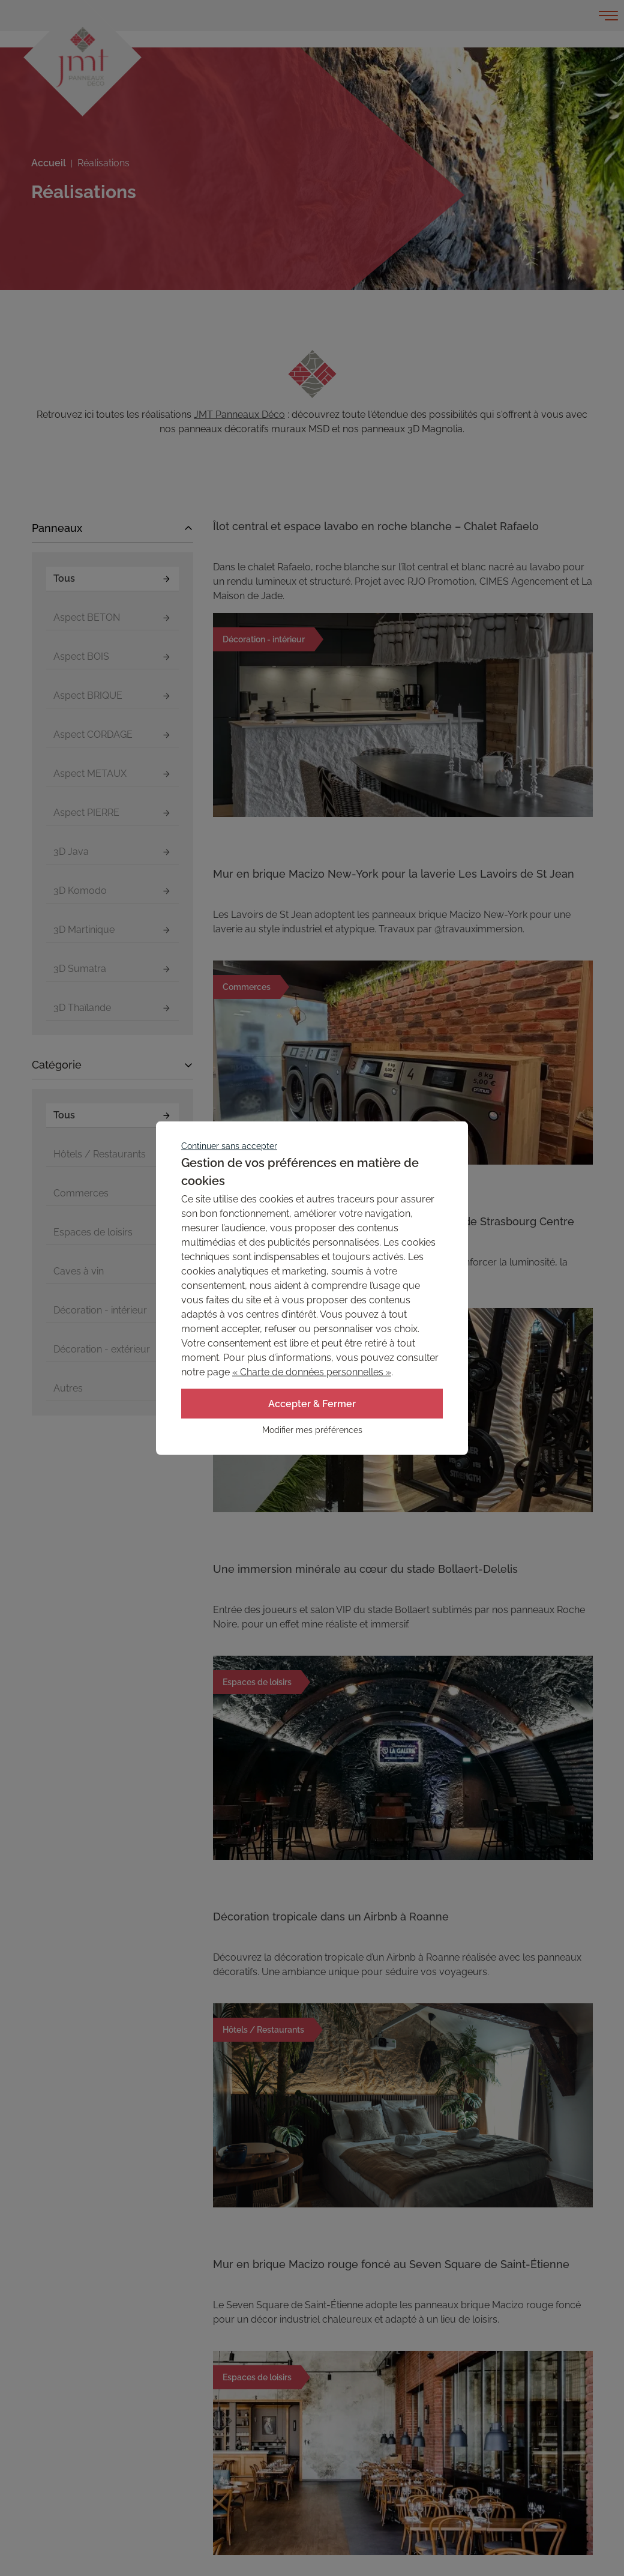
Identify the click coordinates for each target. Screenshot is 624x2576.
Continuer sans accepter (229, 1145)
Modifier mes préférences (312, 1430)
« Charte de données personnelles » (311, 1371)
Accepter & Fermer (312, 1403)
